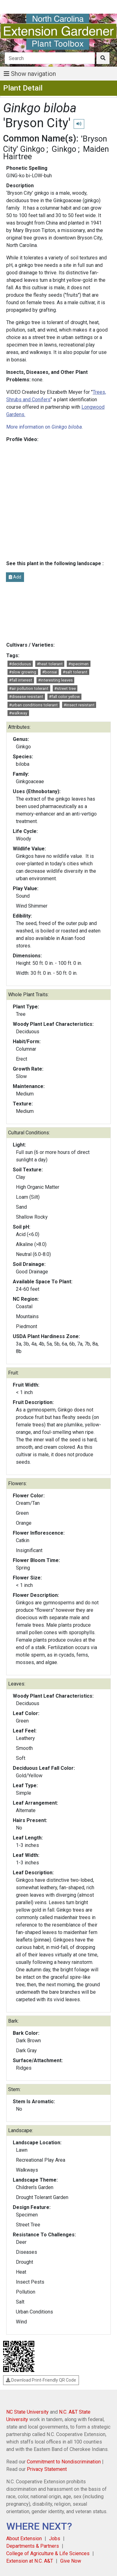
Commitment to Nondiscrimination (64, 2462)
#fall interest (20, 680)
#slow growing (22, 672)
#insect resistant (79, 705)
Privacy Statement (47, 2469)
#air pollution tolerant (28, 688)
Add (15, 576)
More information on (44, 427)
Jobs (54, 2538)
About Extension (24, 2538)
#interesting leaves (55, 680)
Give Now (70, 2561)
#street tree (65, 688)
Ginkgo (63, 149)
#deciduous (20, 664)
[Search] (50, 58)
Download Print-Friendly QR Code (41, 2380)
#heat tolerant (50, 664)
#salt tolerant (75, 672)
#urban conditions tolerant (33, 705)
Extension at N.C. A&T (29, 2561)
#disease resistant (26, 696)
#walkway (18, 713)
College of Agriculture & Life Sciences (48, 2553)
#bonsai (49, 672)
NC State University (27, 2412)
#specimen (78, 664)
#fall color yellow (64, 696)
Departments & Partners (32, 2546)
